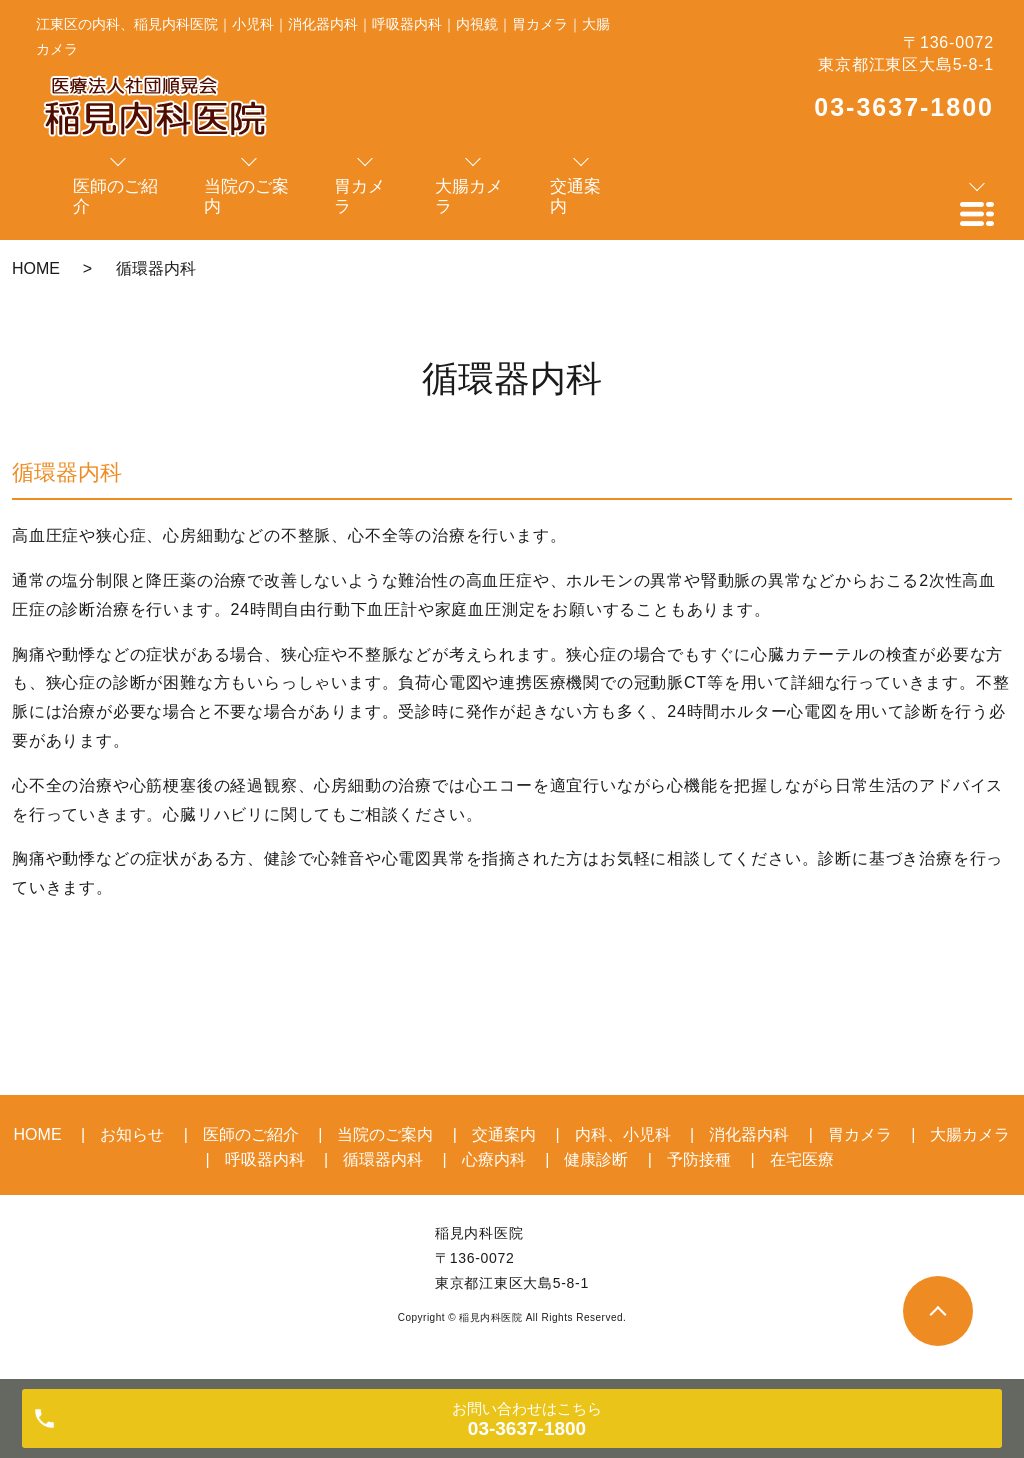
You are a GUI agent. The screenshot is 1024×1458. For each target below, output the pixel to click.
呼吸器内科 (265, 1159)
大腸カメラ (970, 1134)
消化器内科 (749, 1134)
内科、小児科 (623, 1134)
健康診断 (596, 1159)
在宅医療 (802, 1159)
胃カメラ (860, 1134)
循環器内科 (383, 1159)
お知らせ (132, 1134)
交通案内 (504, 1134)
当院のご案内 (385, 1134)
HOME (36, 268)
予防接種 (699, 1159)
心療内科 (494, 1159)
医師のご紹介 (251, 1134)
